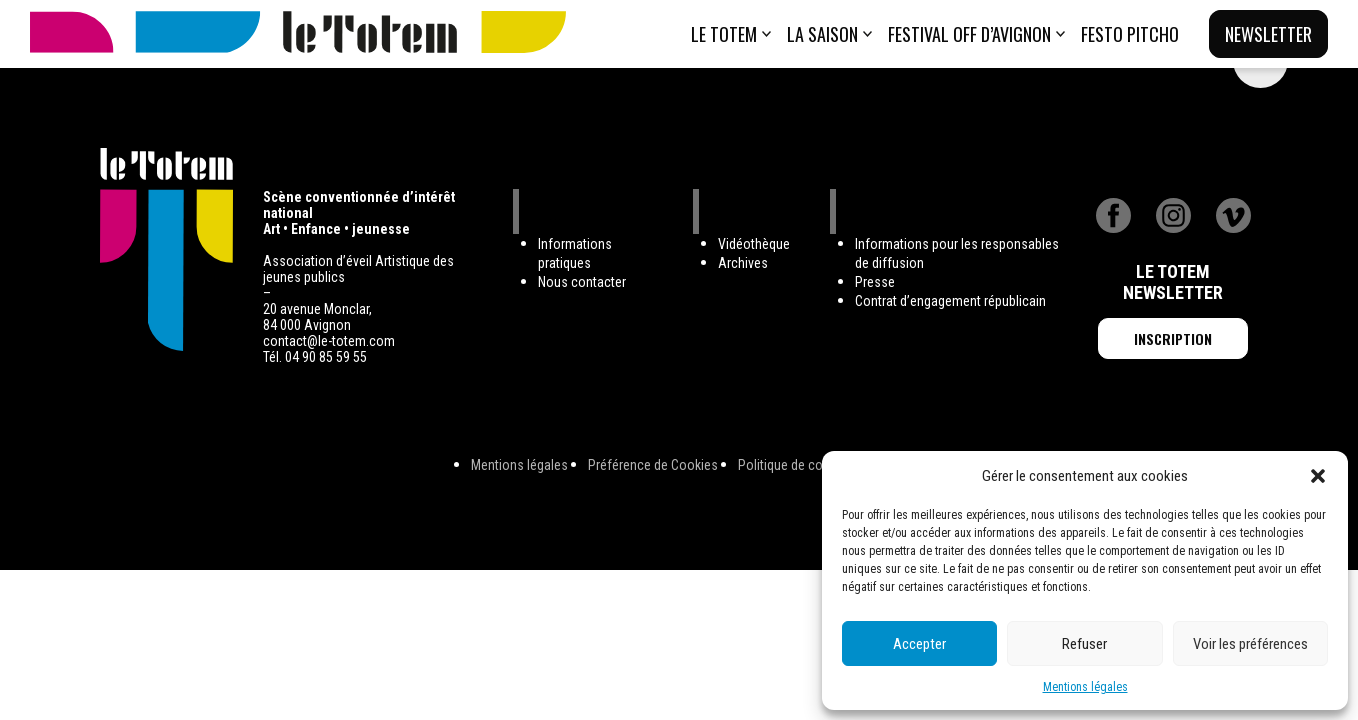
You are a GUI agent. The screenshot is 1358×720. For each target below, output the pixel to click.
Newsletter (1268, 34)
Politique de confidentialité (813, 465)
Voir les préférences (1250, 644)
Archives (743, 263)
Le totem (724, 34)
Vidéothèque (754, 244)
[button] (1318, 476)
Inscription (1173, 338)
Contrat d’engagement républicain (950, 301)
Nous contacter (582, 282)
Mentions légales (1085, 687)
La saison (822, 34)
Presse (875, 282)
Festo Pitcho (1130, 34)
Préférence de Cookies (653, 465)
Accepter (919, 644)
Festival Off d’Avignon (969, 34)
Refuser (1084, 644)
